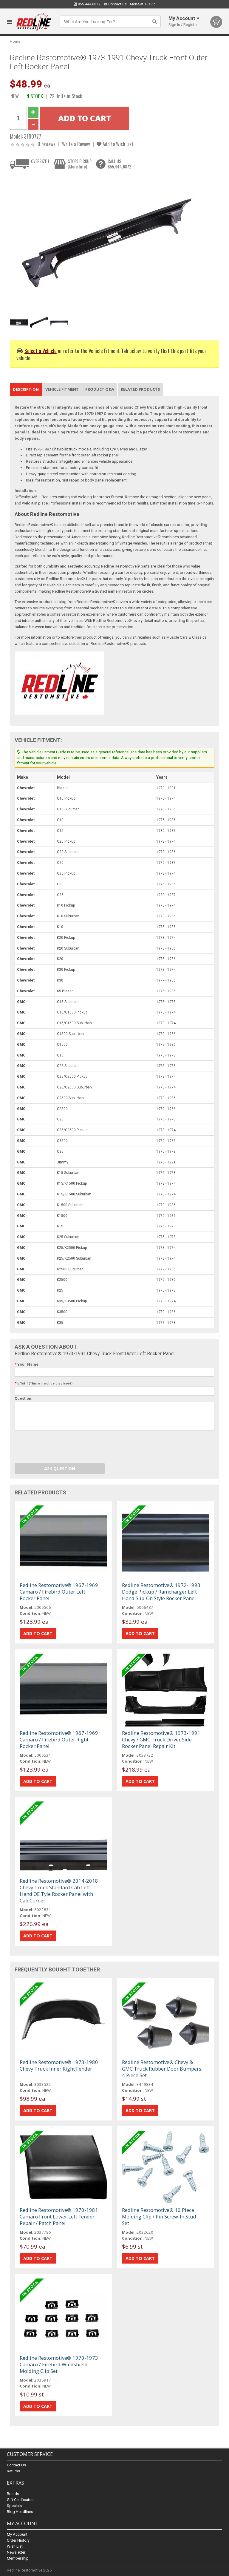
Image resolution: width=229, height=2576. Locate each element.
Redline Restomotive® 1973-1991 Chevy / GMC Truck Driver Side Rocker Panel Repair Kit (161, 1739)
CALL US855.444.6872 (119, 164)
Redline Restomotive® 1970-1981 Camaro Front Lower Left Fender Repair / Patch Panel (59, 2217)
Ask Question (59, 1468)
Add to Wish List (115, 144)
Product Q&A (99, 389)
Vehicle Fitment (62, 389)
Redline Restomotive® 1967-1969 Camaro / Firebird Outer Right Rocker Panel (59, 1739)
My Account (17, 2534)
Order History (18, 2540)
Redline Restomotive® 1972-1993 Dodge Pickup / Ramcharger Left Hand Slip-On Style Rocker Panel (161, 1592)
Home (15, 41)
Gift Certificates (20, 2499)
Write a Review (76, 144)
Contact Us (115, 4)
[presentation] (60, 1448)
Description (26, 389)
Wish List (15, 2546)
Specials (14, 2505)
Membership (18, 2558)
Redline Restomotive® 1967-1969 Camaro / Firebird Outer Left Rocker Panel (59, 1592)
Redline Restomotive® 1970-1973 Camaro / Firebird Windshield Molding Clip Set (59, 2364)
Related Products (140, 389)
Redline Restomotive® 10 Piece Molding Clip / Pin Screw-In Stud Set (159, 2217)
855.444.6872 (87, 4)
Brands (13, 2493)
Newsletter (16, 2552)
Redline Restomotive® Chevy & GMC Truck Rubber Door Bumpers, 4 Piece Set (162, 2069)
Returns (13, 2471)
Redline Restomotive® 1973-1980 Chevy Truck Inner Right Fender (59, 2065)
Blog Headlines (20, 2511)
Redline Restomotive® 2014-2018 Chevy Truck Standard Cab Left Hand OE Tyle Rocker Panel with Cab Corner (59, 1890)
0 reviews (46, 144)
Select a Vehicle (40, 350)
